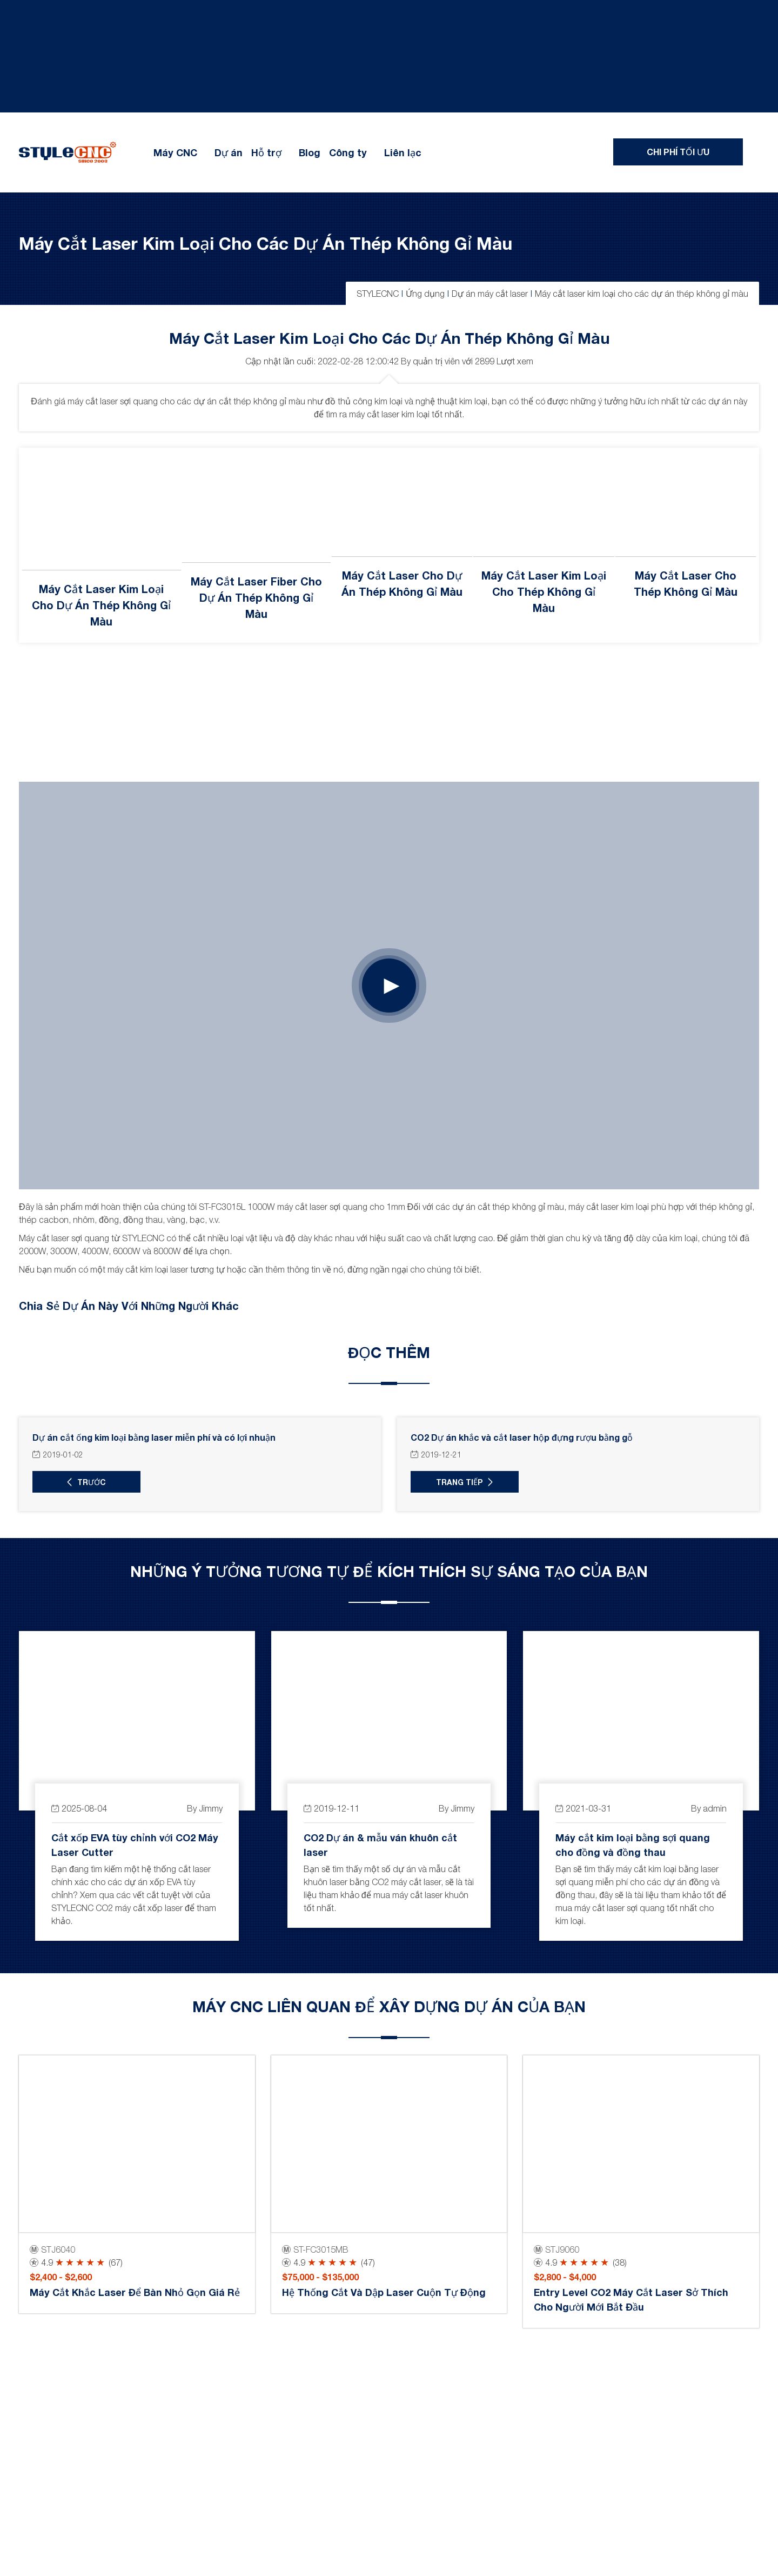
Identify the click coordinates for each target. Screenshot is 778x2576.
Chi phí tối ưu (678, 152)
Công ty (348, 152)
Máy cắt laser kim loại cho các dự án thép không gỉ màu (265, 243)
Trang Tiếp (459, 1482)
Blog (309, 152)
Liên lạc (402, 152)
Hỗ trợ (266, 152)
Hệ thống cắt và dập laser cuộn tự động (384, 2293)
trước (91, 1482)
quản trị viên (436, 361)
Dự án (228, 152)
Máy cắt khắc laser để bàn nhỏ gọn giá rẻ (135, 2293)
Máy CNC (175, 152)
